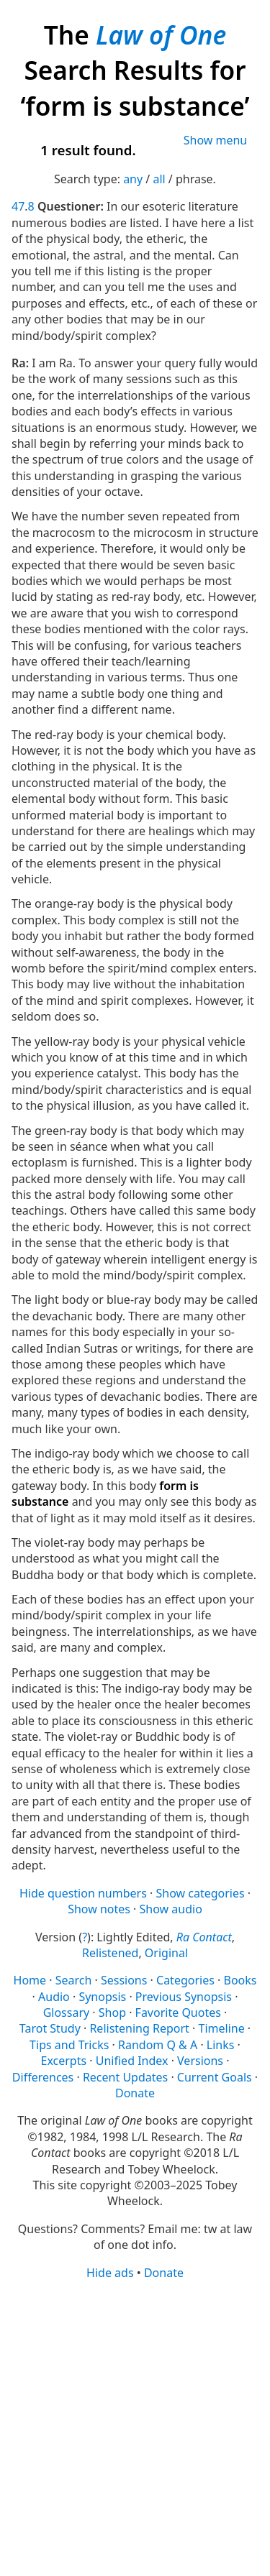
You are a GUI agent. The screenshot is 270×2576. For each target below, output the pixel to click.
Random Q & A (157, 2045)
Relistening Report (139, 2028)
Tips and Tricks (69, 2045)
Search (73, 1980)
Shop (112, 2012)
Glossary (66, 2012)
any (133, 179)
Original (166, 1953)
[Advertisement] (135, 2427)
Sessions (124, 1980)
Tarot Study (50, 2028)
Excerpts (64, 2061)
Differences (42, 2077)
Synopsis (102, 1997)
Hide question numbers (83, 1893)
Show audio (171, 1909)
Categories (185, 1980)
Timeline (222, 2028)
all (159, 179)
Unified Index (132, 2061)
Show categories (200, 1893)
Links (221, 2045)
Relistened (110, 1953)
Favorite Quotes (178, 2012)
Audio (54, 1997)
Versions (200, 2061)
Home (30, 1980)
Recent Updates (125, 2077)
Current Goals (214, 2077)
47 (18, 206)
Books (239, 1980)
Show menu (216, 140)
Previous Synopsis (183, 1997)
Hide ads (110, 2273)
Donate (135, 2093)
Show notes (99, 1909)
